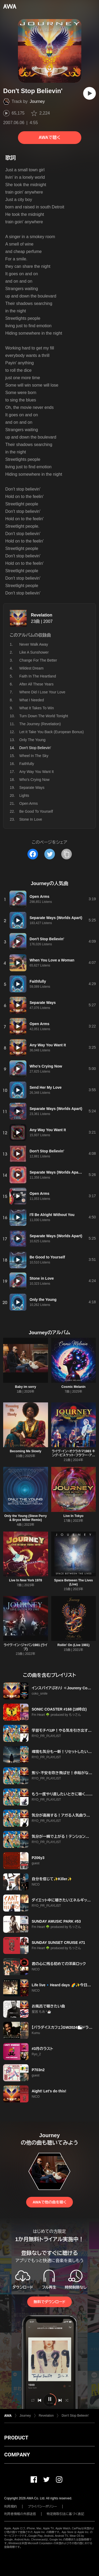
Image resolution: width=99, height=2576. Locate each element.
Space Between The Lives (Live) (73, 1582)
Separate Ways (31, 787)
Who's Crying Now (34, 779)
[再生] (89, 93)
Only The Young (32, 740)
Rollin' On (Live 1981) (73, 1645)
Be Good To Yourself (36, 811)
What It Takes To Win (36, 708)
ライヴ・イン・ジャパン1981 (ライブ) (26, 1647)
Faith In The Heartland (37, 676)
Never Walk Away (33, 644)
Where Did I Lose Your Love (42, 692)
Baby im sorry (25, 1387)
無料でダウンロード (49, 2302)
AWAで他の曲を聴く (49, 2202)
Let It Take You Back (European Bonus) (51, 732)
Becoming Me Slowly (25, 1451)
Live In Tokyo (73, 1516)
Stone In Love (30, 819)
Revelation (41, 615)
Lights (24, 795)
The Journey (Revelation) (40, 724)
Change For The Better (38, 660)
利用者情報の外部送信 (20, 2514)
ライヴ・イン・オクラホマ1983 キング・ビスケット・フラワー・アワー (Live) (73, 1455)
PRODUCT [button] (16, 2437)
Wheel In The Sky (33, 756)
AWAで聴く (49, 137)
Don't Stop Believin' (75, 2415)
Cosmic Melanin (74, 1387)
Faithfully (26, 764)
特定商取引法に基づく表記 (65, 2514)
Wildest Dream (31, 668)
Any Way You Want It (36, 771)
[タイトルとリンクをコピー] (66, 854)
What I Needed (31, 700)
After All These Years (36, 684)
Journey (37, 101)
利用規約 (10, 2506)
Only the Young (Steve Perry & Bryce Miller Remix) (25, 1518)
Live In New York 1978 (25, 1580)
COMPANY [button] (17, 2454)
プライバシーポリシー (42, 2506)
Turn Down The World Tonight (43, 716)
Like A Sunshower (34, 652)
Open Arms (28, 803)
